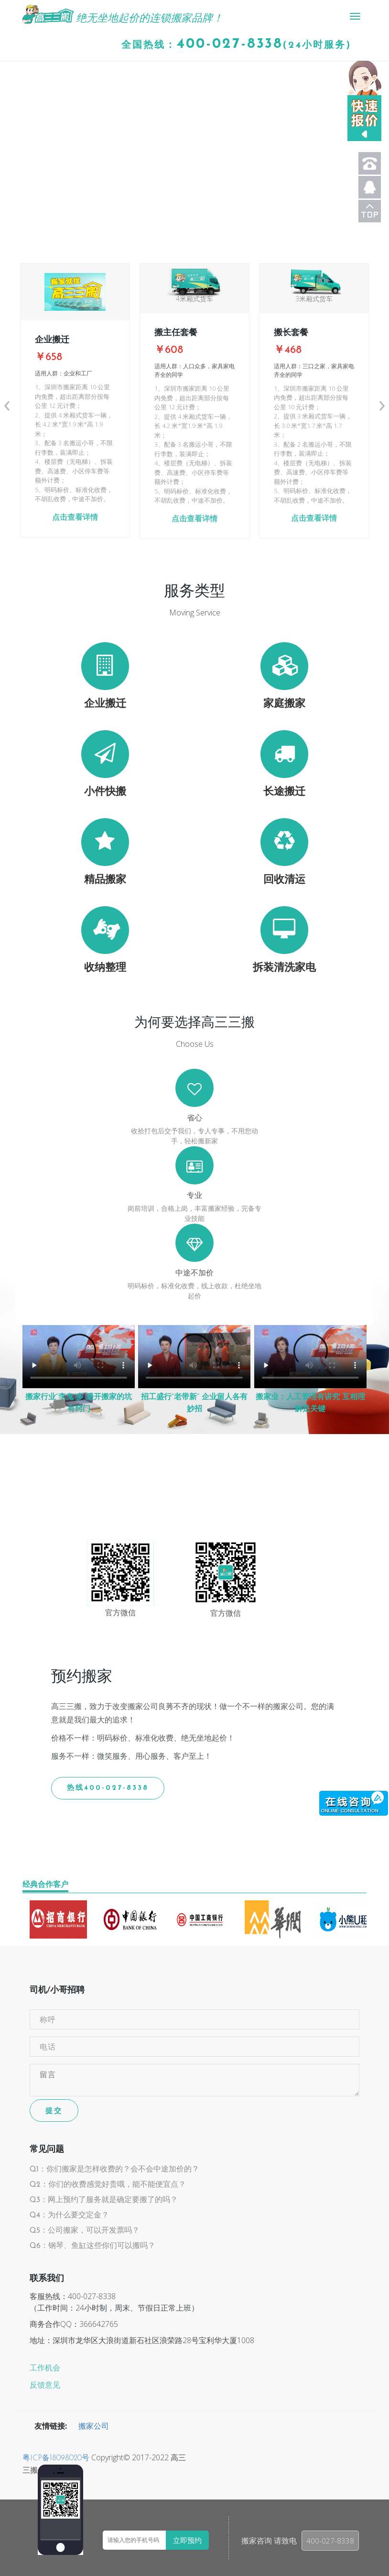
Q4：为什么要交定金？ (69, 2215)
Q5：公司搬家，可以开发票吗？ (85, 2231)
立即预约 (187, 2540)
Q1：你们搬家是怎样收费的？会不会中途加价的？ (114, 2169)
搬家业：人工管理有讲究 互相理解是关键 (310, 1403)
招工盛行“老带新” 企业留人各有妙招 (194, 1403)
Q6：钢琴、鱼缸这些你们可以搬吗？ (92, 2246)
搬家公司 (93, 2427)
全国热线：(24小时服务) (236, 44)
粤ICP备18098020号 (55, 2458)
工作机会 (45, 2368)
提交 (54, 2110)
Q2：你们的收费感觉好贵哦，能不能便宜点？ (108, 2185)
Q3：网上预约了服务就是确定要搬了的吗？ (104, 2200)
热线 (108, 1788)
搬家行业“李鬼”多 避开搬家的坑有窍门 (78, 1403)
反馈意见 (45, 2386)
